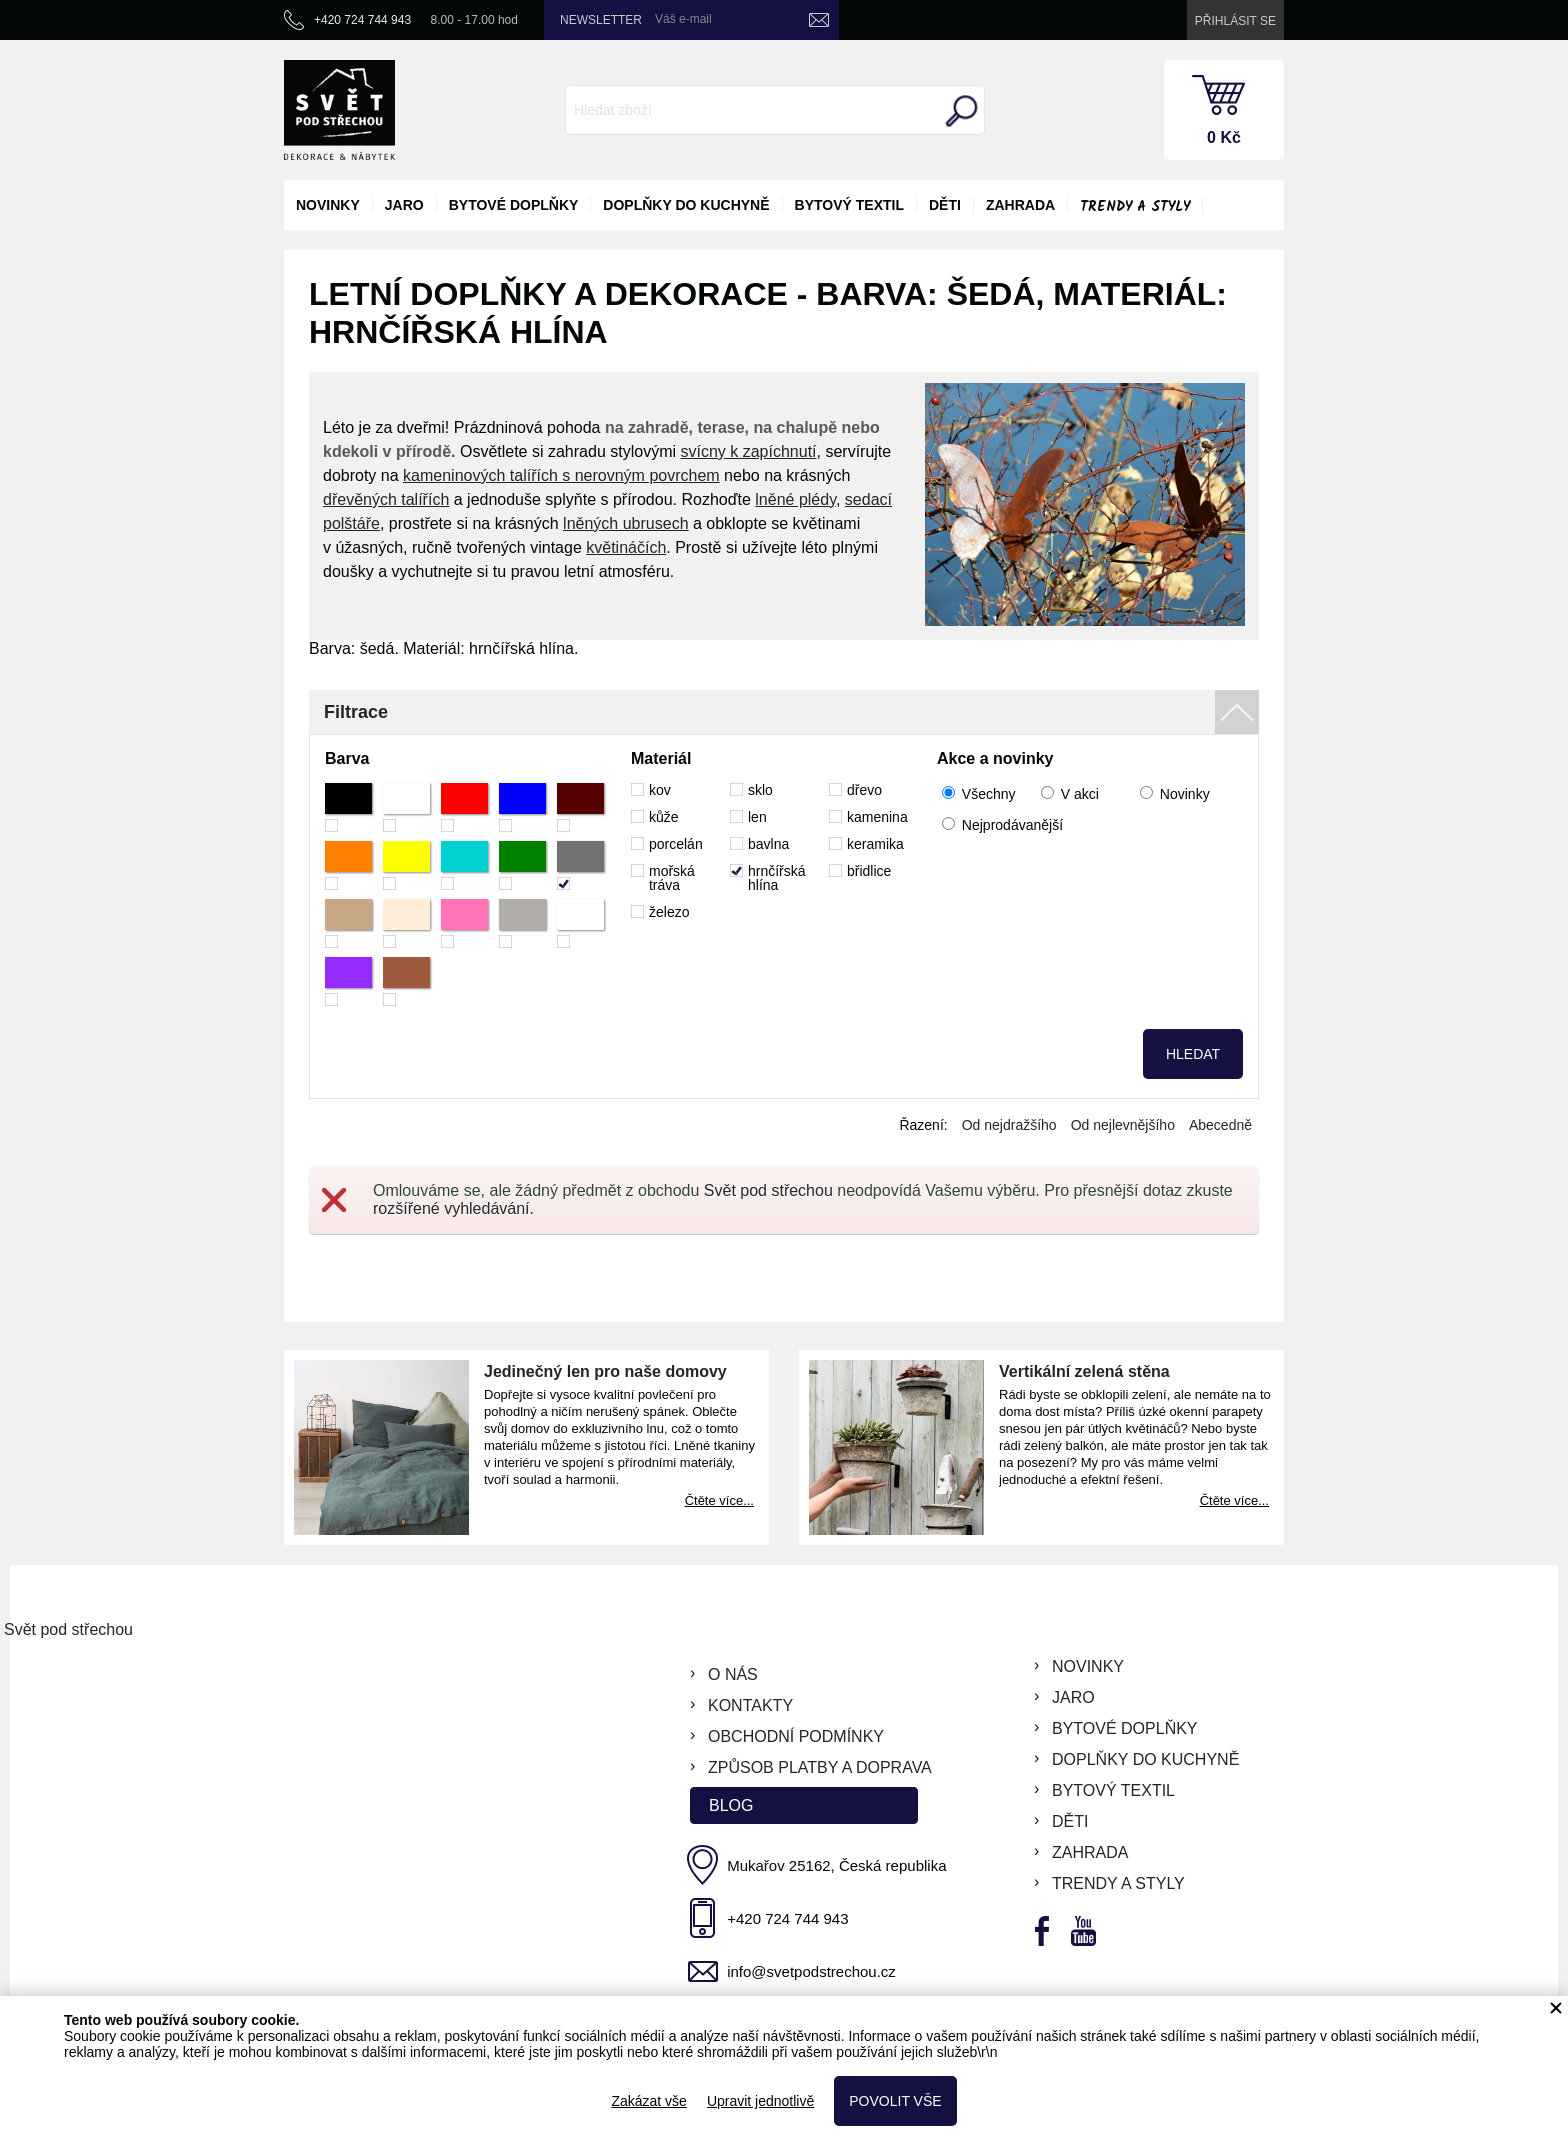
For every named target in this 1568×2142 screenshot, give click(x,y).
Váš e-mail (683, 19)
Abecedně (1220, 1125)
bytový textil (849, 205)
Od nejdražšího (1009, 1125)
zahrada (1020, 205)
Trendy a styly (1135, 207)
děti (945, 205)
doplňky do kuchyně (686, 205)
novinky (328, 205)
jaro (404, 205)
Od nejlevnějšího (1123, 1125)
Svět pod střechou (768, 1190)
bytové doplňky (514, 205)
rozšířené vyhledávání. (453, 1208)
